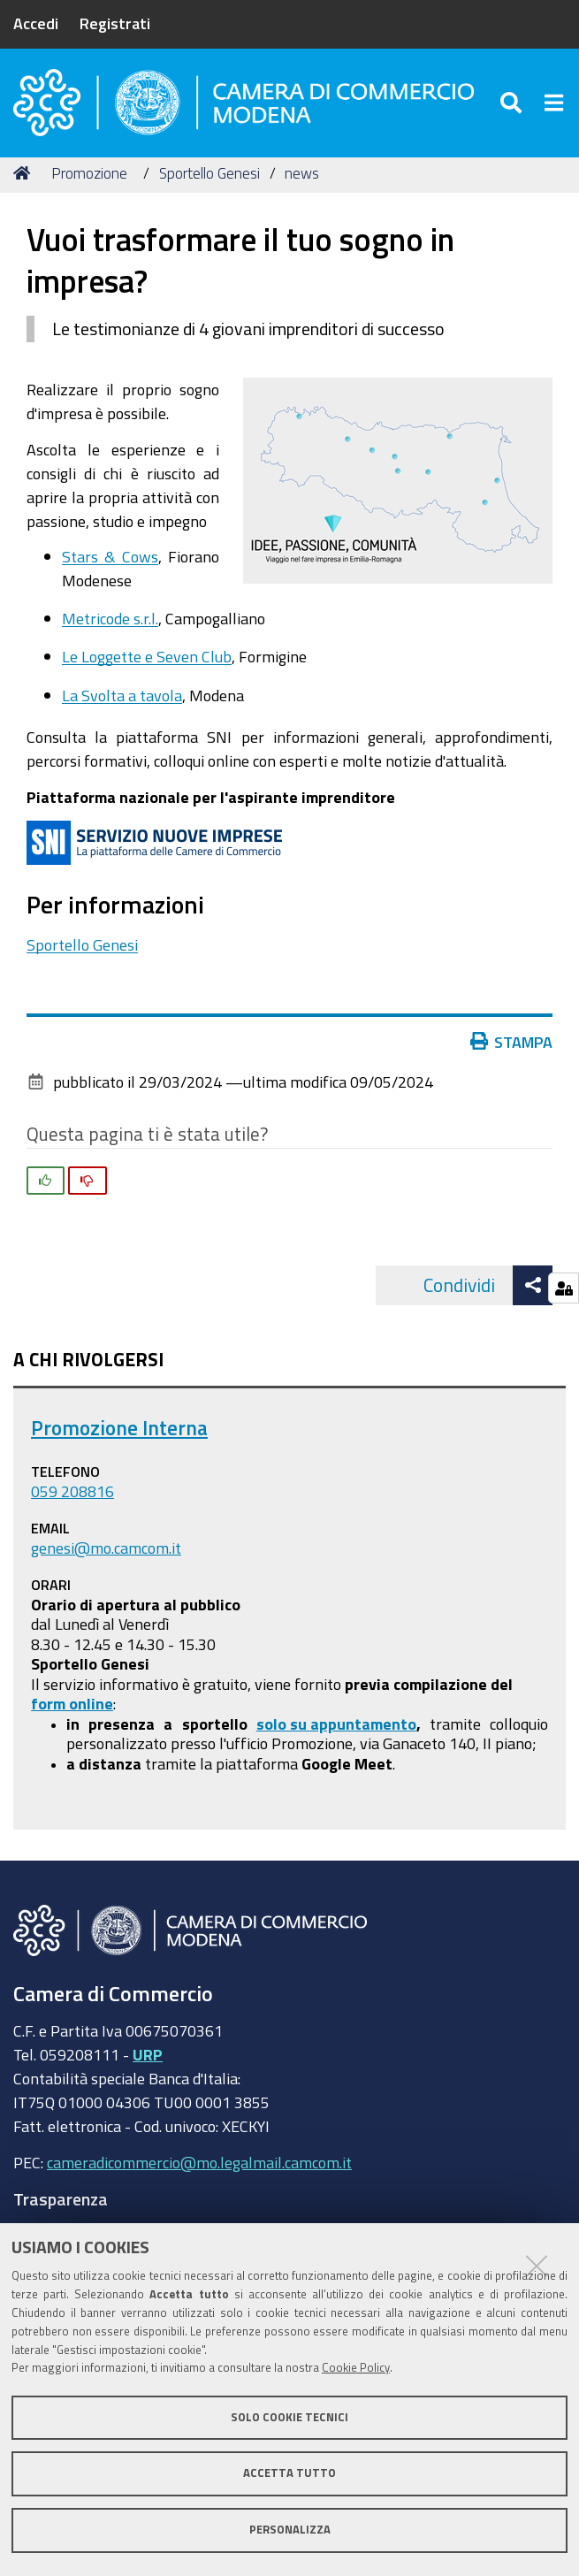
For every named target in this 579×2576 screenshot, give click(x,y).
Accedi (35, 23)
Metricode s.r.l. (110, 624)
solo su (283, 1730)
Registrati (115, 23)
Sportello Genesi (209, 179)
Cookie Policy (356, 2367)
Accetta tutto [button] (289, 2473)
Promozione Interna (119, 1434)
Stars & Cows (110, 562)
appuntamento (363, 1730)
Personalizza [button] (290, 2529)
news (302, 179)
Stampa (511, 1048)
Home (24, 179)
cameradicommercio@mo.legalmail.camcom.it (199, 2168)
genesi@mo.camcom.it (106, 1554)
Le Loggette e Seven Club (147, 663)
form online (72, 1709)
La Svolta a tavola (122, 701)
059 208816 (72, 1498)
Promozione (89, 179)
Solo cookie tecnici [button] (289, 2417)
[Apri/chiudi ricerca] (513, 106)
